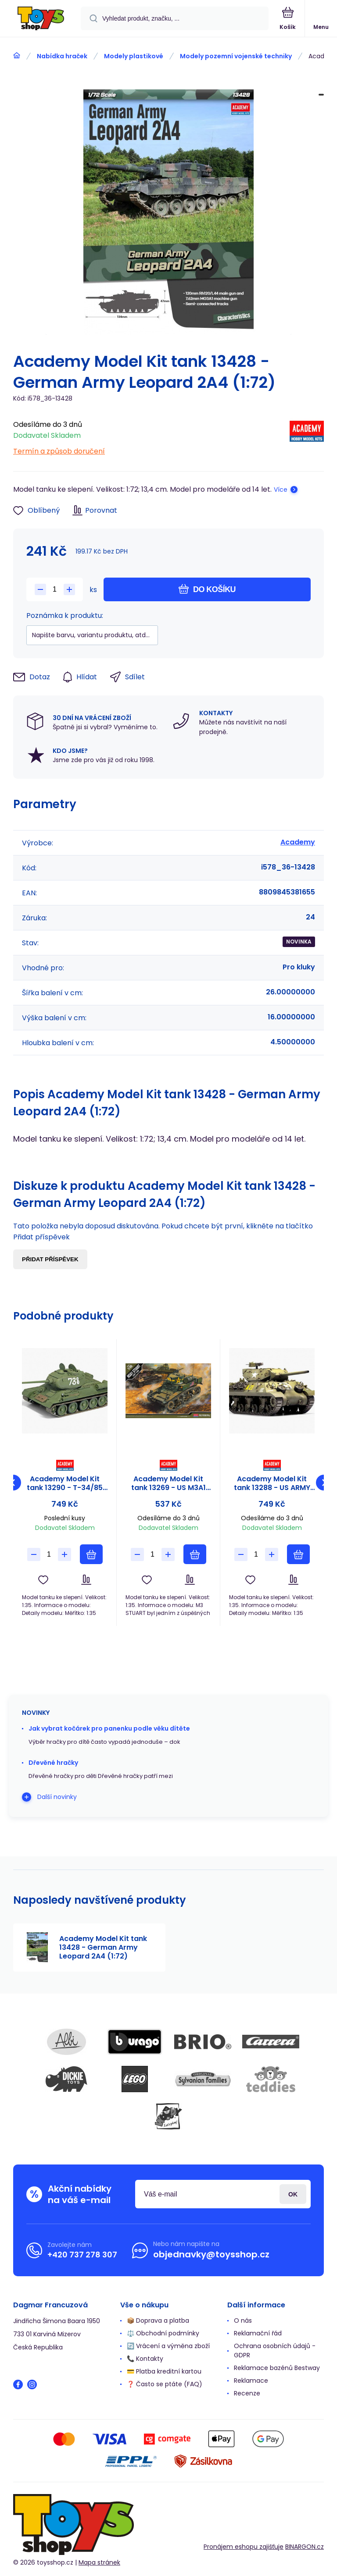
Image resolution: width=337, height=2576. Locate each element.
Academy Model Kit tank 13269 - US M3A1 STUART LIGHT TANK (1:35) (168, 1483)
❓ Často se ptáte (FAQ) (164, 2384)
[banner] (41, 19)
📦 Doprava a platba (158, 2320)
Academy (297, 842)
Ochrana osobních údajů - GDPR (274, 2351)
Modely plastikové (133, 56)
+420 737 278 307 (82, 2254)
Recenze (247, 2393)
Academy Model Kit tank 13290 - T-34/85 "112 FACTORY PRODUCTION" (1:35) (65, 1483)
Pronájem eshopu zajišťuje (243, 2546)
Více (280, 489)
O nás (243, 2320)
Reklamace (251, 2380)
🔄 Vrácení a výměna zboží (168, 2346)
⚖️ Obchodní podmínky (163, 2333)
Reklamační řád (258, 2333)
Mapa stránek (99, 2562)
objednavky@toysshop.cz (211, 2254)
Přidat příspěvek (50, 1259)
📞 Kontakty (145, 2358)
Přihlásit (293, 2194)
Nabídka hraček (62, 56)
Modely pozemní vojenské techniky (236, 56)
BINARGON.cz (304, 2546)
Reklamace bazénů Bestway (277, 2367)
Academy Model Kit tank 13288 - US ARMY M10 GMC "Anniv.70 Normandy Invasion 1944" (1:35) (272, 1483)
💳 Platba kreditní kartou (164, 2371)
